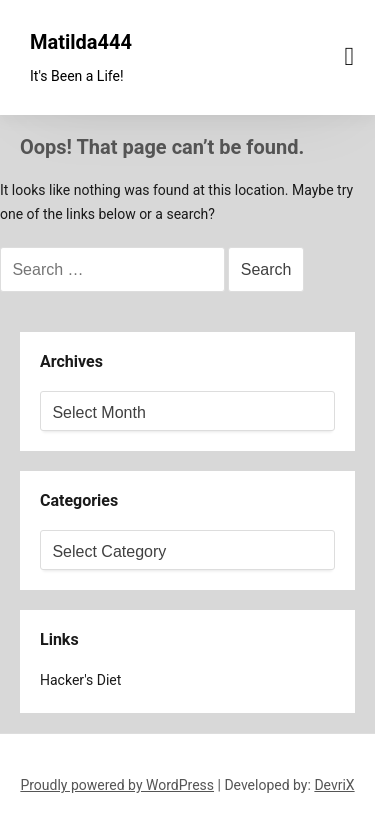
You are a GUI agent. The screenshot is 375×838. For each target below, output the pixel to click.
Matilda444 (81, 42)
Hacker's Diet (80, 680)
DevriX (334, 785)
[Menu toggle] (350, 56)
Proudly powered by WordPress (117, 785)
